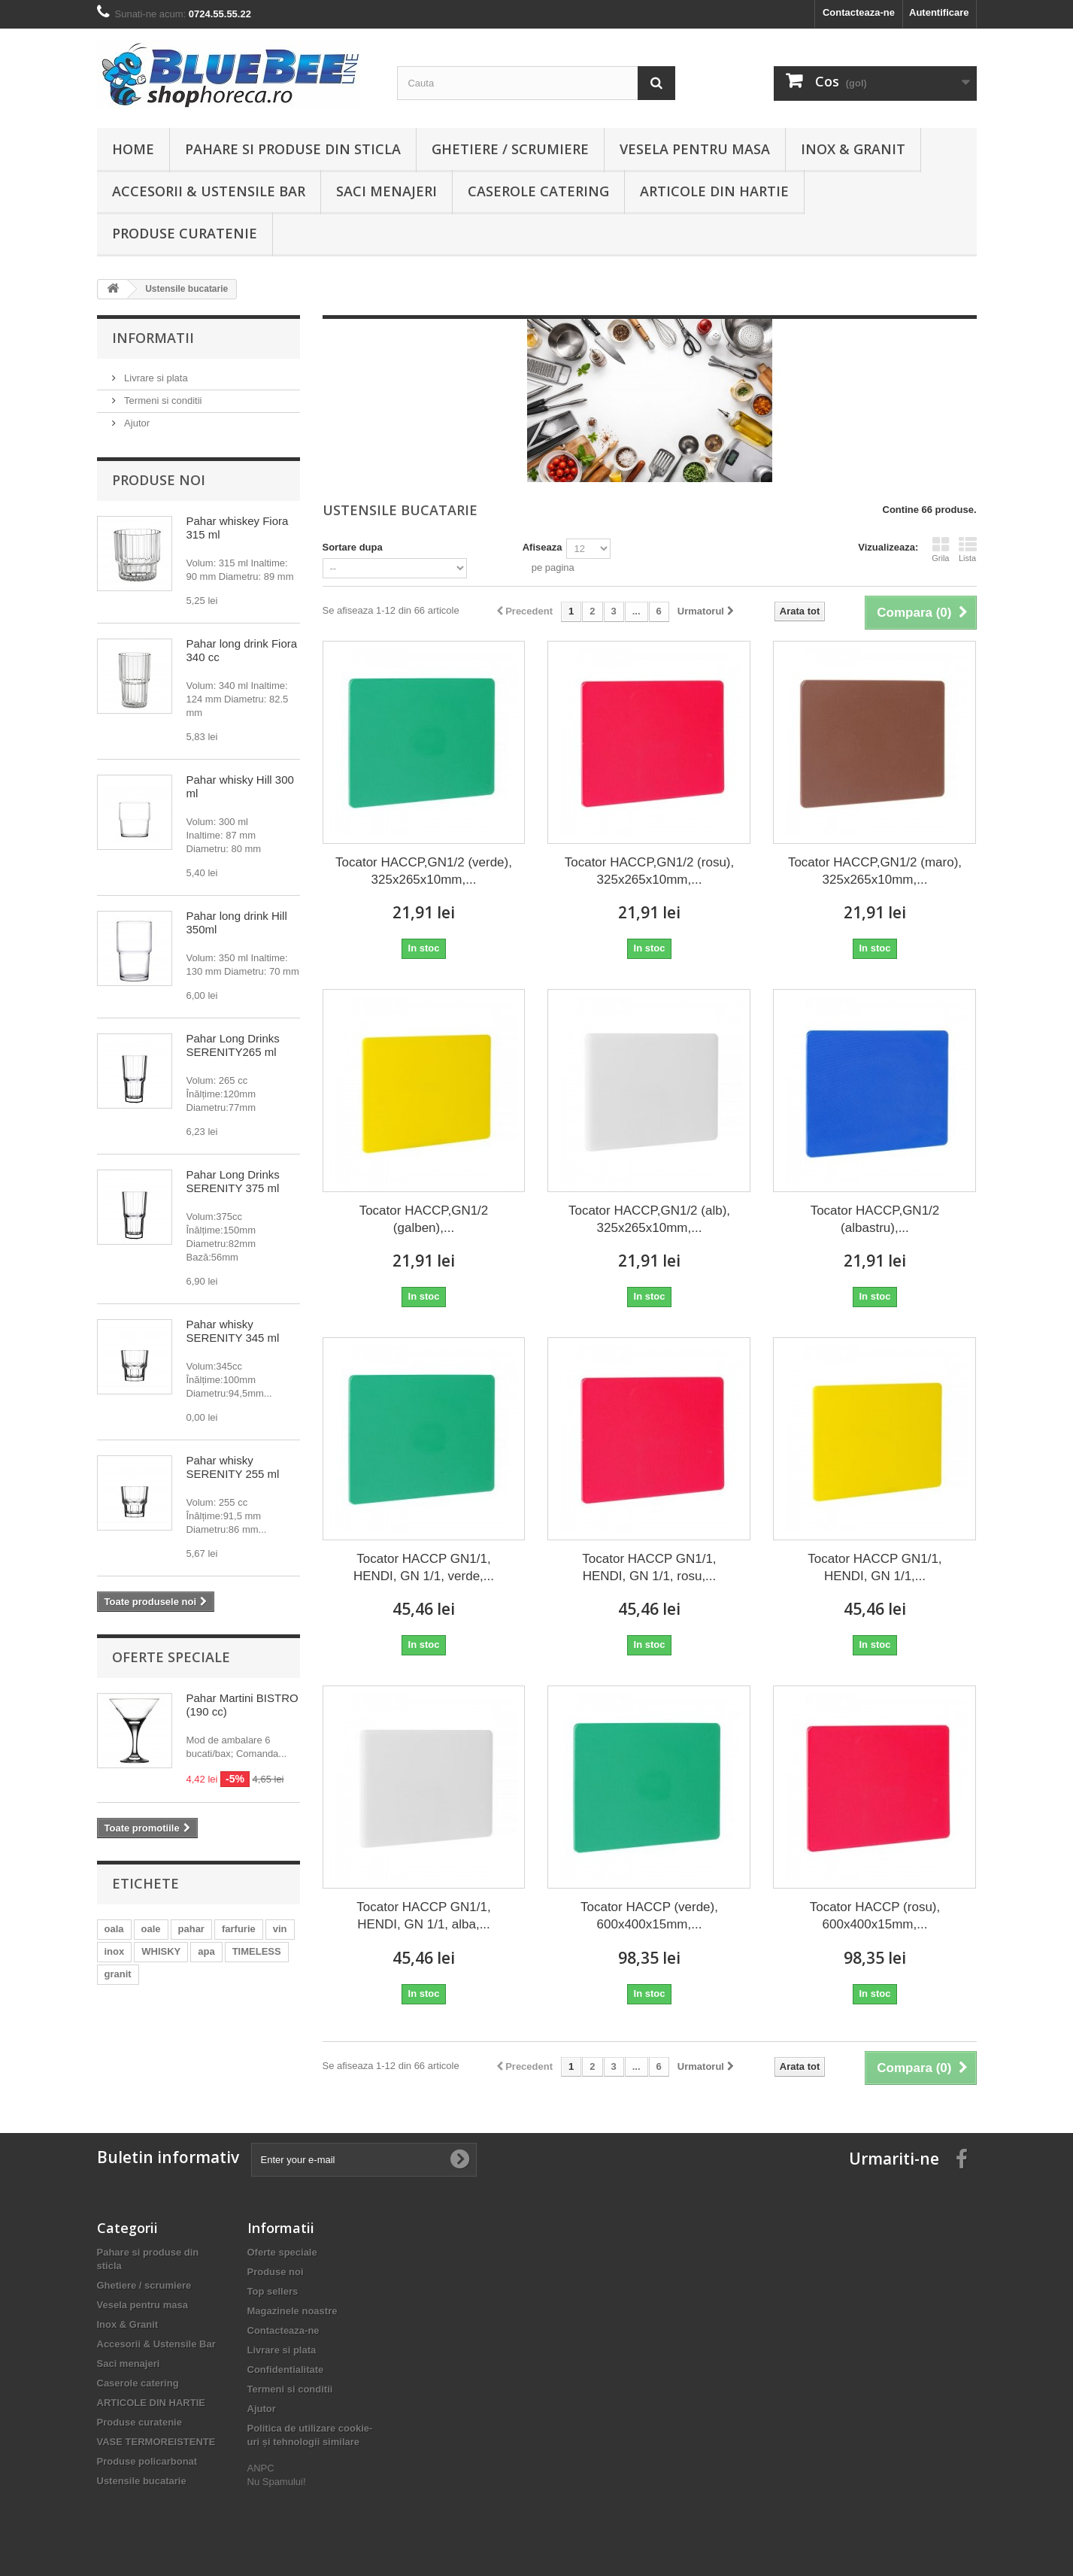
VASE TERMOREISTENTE (156, 2441)
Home (133, 149)
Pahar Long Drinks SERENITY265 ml (233, 1045)
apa (206, 1951)
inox (115, 1951)
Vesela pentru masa (695, 149)
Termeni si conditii (162, 400)
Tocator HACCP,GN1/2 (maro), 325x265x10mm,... (875, 871)
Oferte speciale (171, 1657)
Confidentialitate (285, 2369)
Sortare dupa (353, 547)
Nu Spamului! (276, 2481)
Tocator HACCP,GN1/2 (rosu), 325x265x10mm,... (649, 871)
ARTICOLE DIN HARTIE (714, 191)
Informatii (153, 338)
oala (114, 1928)
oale (151, 1928)
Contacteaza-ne (859, 12)
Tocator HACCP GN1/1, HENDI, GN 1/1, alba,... (423, 1915)
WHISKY (160, 1951)
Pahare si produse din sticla (293, 149)
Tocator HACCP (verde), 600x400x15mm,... (649, 1915)
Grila (940, 549)
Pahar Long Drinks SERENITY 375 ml (233, 1181)
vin (280, 1928)
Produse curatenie (184, 233)
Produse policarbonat (147, 2461)
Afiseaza (542, 547)
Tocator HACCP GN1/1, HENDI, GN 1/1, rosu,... (649, 1567)
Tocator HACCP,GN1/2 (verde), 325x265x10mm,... (423, 871)
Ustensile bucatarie (141, 2480)
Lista (968, 549)
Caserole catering (538, 191)
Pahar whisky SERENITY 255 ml (233, 1467)
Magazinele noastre (292, 2311)
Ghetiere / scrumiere (510, 149)
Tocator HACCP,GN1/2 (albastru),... (875, 1219)
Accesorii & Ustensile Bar (208, 191)
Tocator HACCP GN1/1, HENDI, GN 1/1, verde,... (423, 1567)
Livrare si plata (155, 378)
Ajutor (136, 423)
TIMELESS (256, 1951)
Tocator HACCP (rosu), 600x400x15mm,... (875, 1915)
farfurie (239, 1928)
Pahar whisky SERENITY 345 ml (233, 1331)
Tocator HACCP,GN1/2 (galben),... (424, 1219)
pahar (191, 1928)
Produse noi (158, 480)
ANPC (260, 2468)
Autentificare (938, 12)
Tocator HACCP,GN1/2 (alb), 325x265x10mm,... (649, 1219)
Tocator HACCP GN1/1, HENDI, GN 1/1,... (874, 1567)
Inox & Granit (853, 149)
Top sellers (273, 2291)
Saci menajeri (386, 191)
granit (118, 1974)
